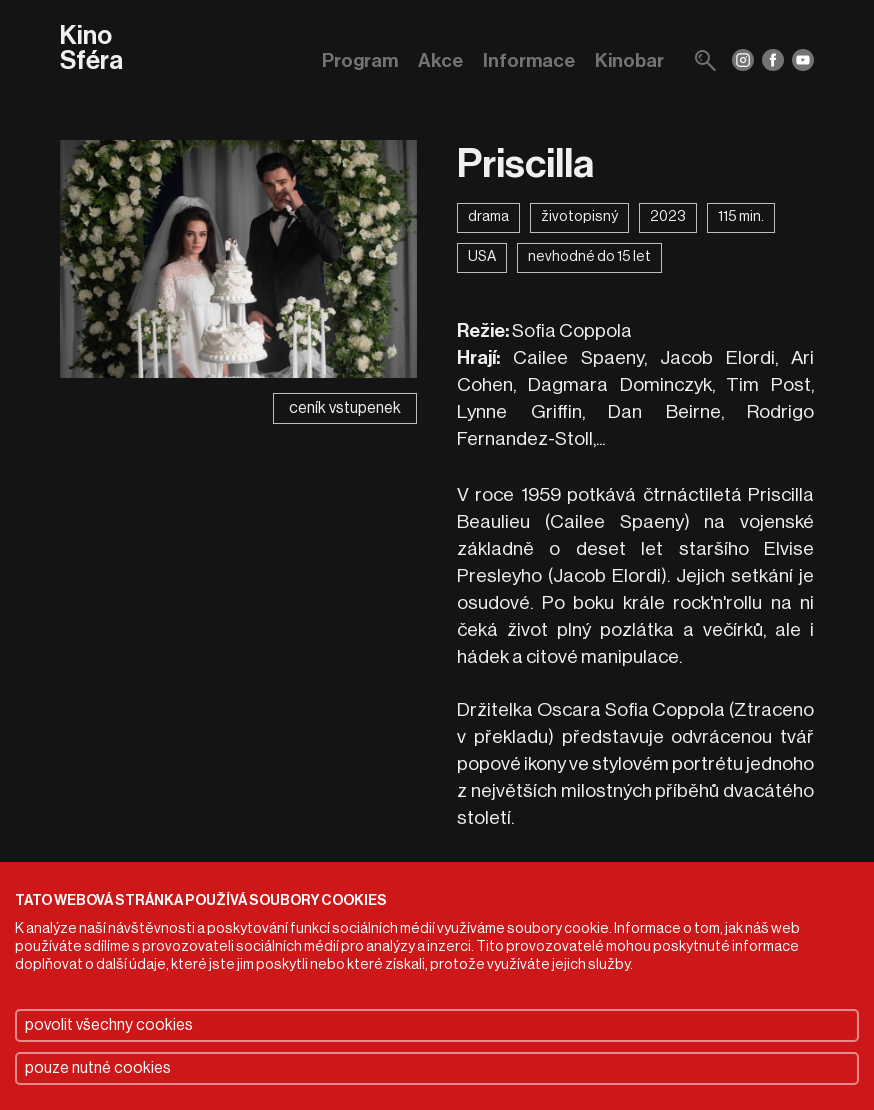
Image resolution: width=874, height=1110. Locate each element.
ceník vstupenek (345, 408)
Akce (440, 60)
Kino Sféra (91, 49)
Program (360, 60)
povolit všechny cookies (109, 1025)
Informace (529, 60)
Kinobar (629, 60)
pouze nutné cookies (98, 1068)
